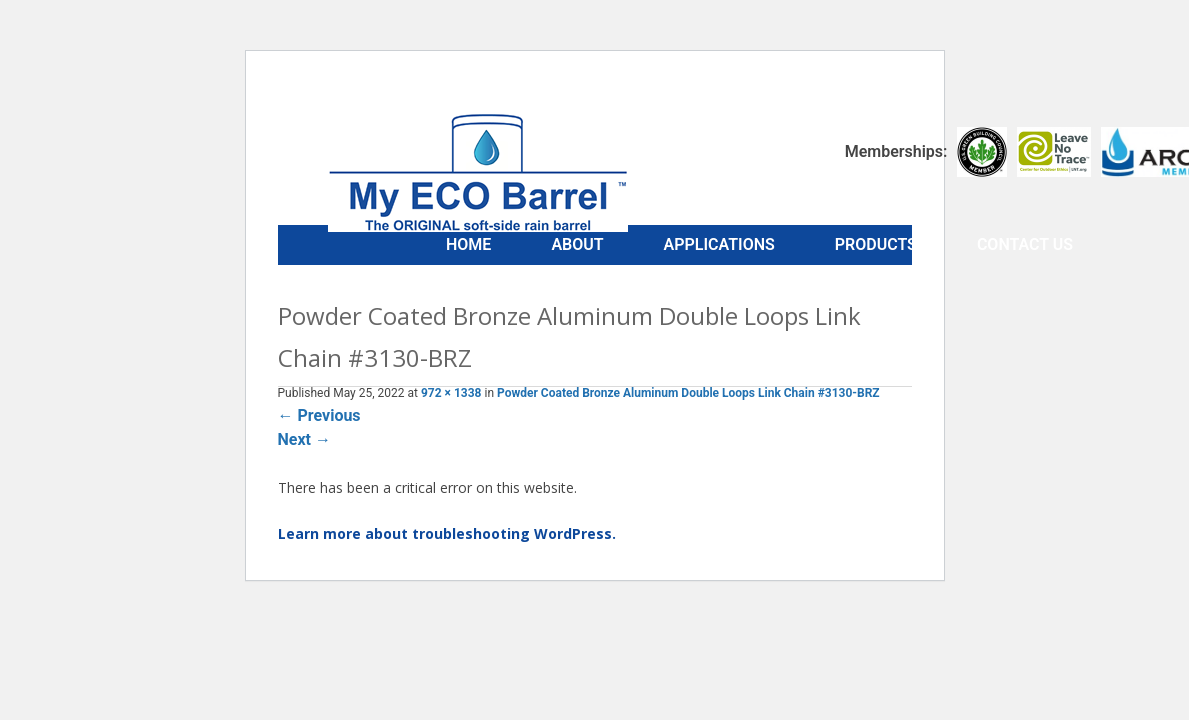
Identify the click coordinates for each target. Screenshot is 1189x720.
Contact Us (1025, 244)
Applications (719, 244)
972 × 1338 (451, 393)
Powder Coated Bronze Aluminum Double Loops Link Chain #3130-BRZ (688, 393)
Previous (319, 415)
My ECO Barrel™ (478, 172)
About (577, 244)
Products (876, 244)
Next (304, 439)
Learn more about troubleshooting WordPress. (447, 533)
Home (468, 244)
